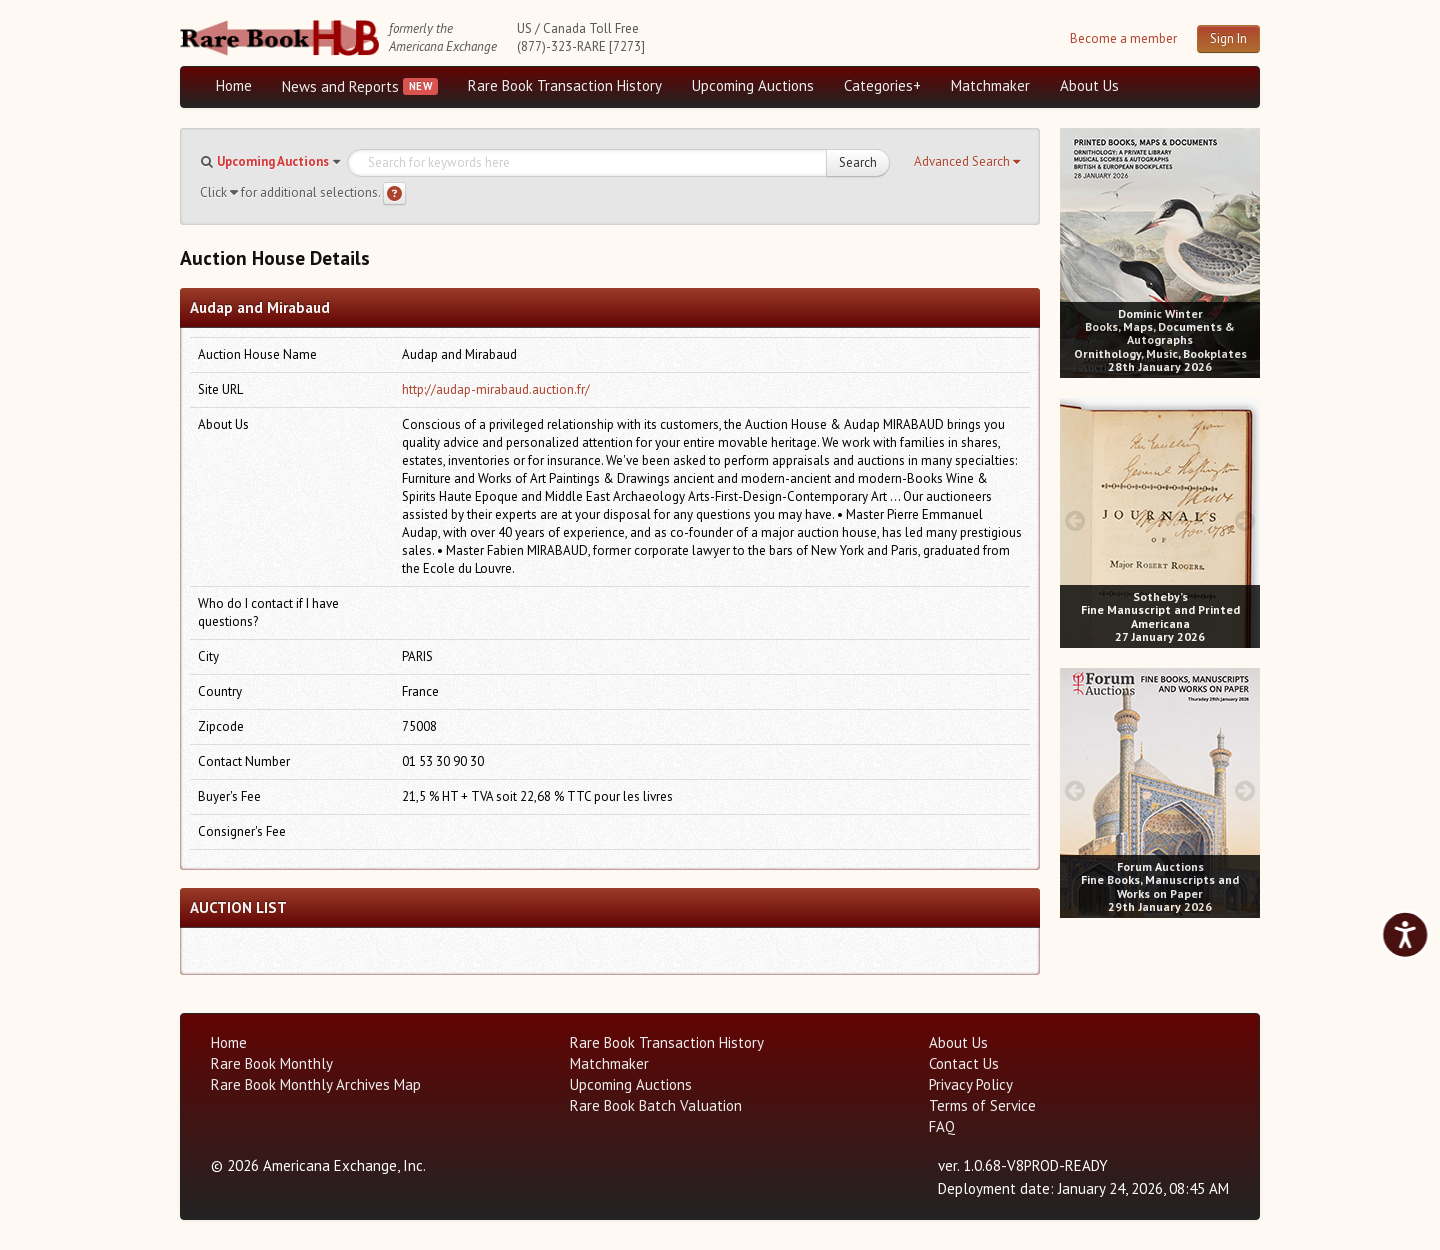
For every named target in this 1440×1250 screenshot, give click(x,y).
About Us (1089, 85)
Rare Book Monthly (272, 1063)
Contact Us (964, 1063)
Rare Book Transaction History (565, 85)
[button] (967, 162)
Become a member (1123, 38)
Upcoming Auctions (753, 85)
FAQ (942, 1126)
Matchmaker (990, 85)
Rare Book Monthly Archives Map (316, 1084)
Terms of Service (982, 1105)
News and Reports (340, 86)
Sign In (1228, 38)
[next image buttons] (1245, 250)
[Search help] (394, 193)
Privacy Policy (971, 1084)
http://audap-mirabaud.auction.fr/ (496, 389)
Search (858, 162)
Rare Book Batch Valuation (656, 1105)
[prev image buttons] (1074, 250)
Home (234, 85)
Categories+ (882, 85)
